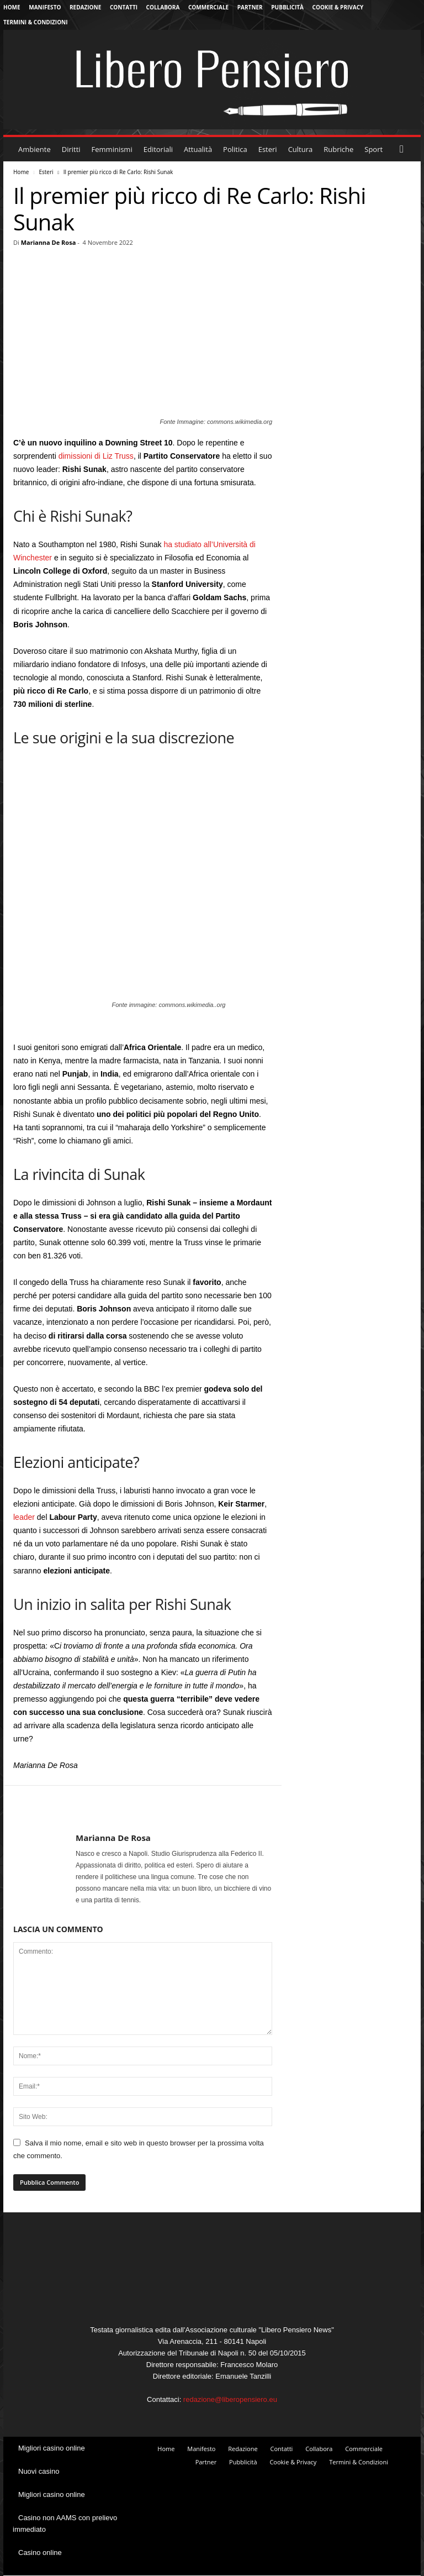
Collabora (163, 7)
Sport (373, 149)
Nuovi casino (38, 2471)
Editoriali (158, 149)
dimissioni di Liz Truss (96, 456)
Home (11, 7)
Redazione (85, 7)
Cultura (300, 149)
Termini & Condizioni (35, 22)
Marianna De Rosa (48, 242)
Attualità (198, 149)
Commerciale (208, 7)
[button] (404, 149)
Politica (235, 149)
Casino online (40, 2552)
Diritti (71, 149)
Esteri (267, 149)
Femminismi (112, 149)
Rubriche (338, 149)
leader (24, 1517)
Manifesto (45, 7)
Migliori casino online (51, 2448)
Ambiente (34, 149)
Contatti (123, 7)
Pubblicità (287, 7)
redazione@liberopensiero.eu (230, 2399)
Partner (250, 7)
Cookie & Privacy (338, 7)
